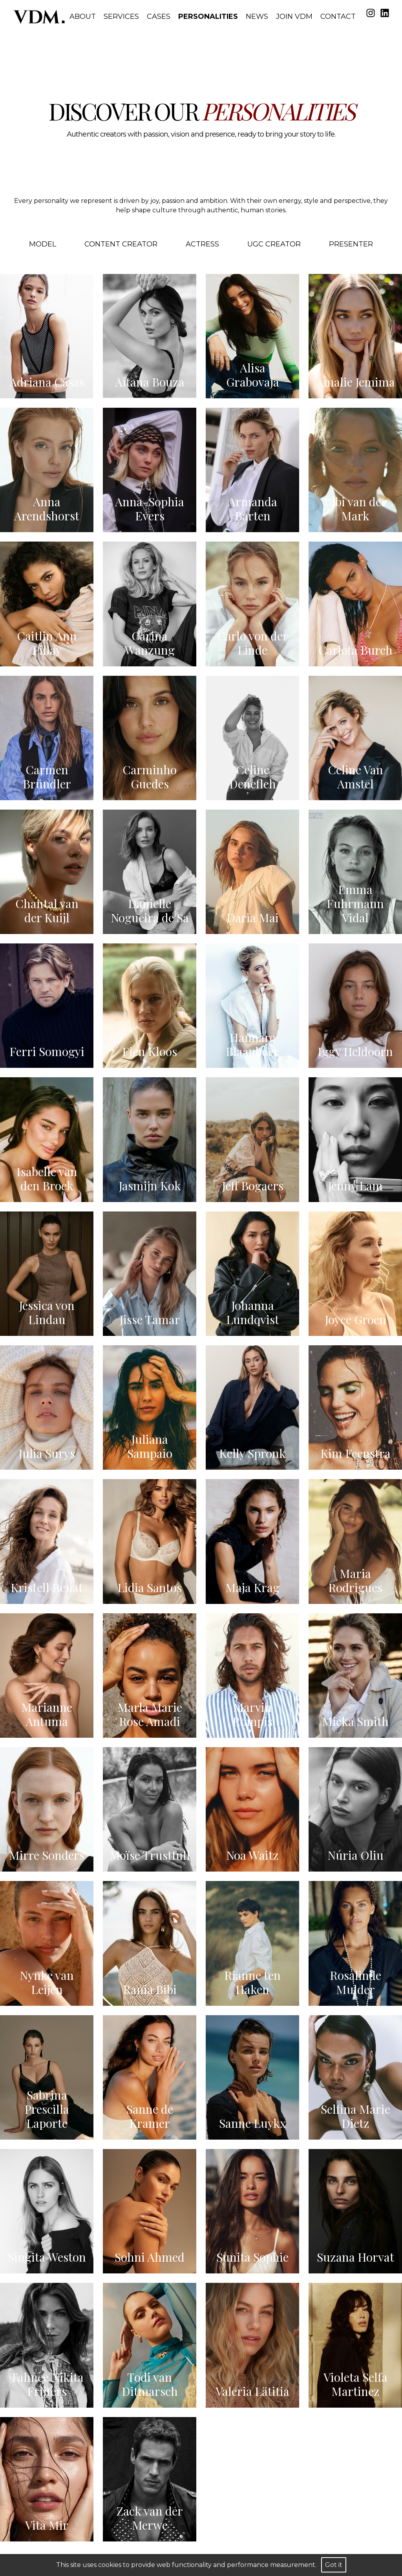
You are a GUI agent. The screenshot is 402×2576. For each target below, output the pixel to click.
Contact (338, 16)
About (82, 16)
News (257, 16)
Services (121, 16)
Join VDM (294, 16)
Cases (158, 16)
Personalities (208, 16)
